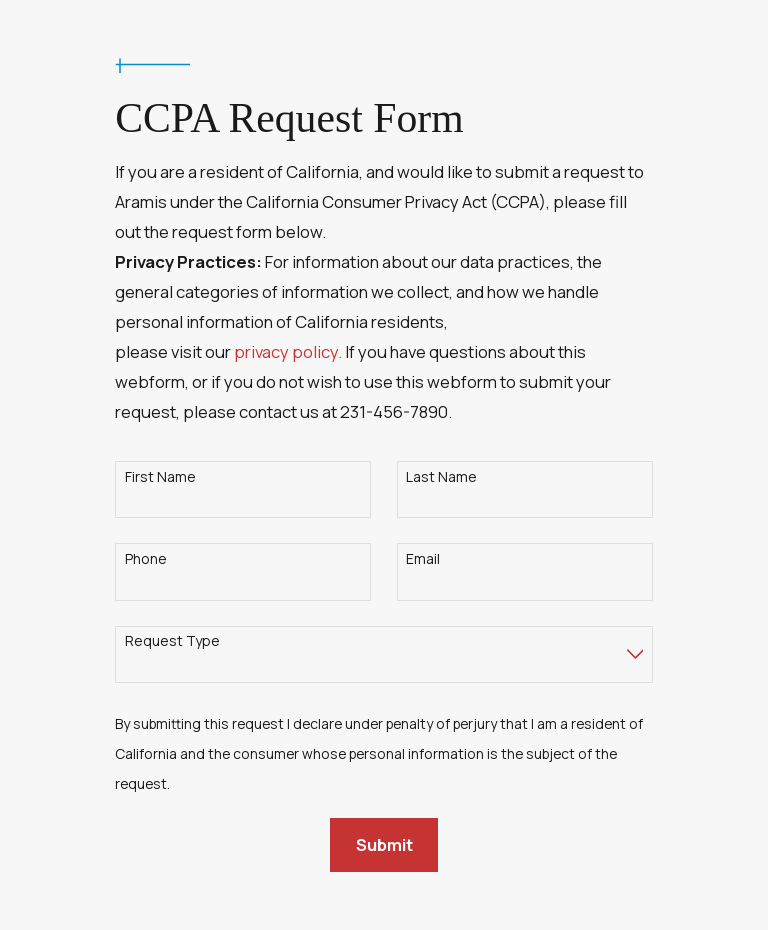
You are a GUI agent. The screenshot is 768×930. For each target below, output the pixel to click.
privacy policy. (288, 351)
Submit (384, 844)
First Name (160, 477)
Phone (146, 559)
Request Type (172, 641)
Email (423, 559)
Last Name (441, 477)
